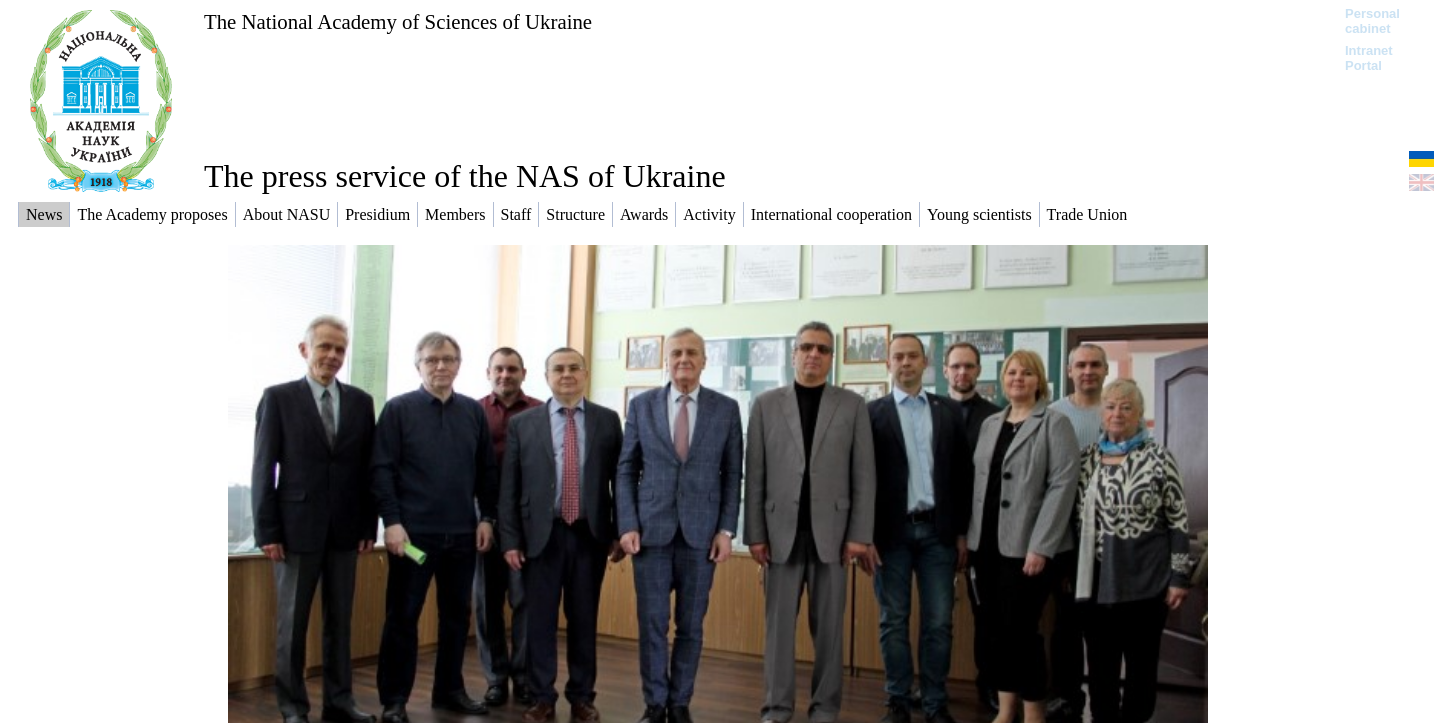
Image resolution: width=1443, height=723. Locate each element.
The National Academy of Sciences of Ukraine (398, 21)
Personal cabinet (1372, 21)
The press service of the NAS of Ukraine (465, 176)
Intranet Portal (1369, 58)
